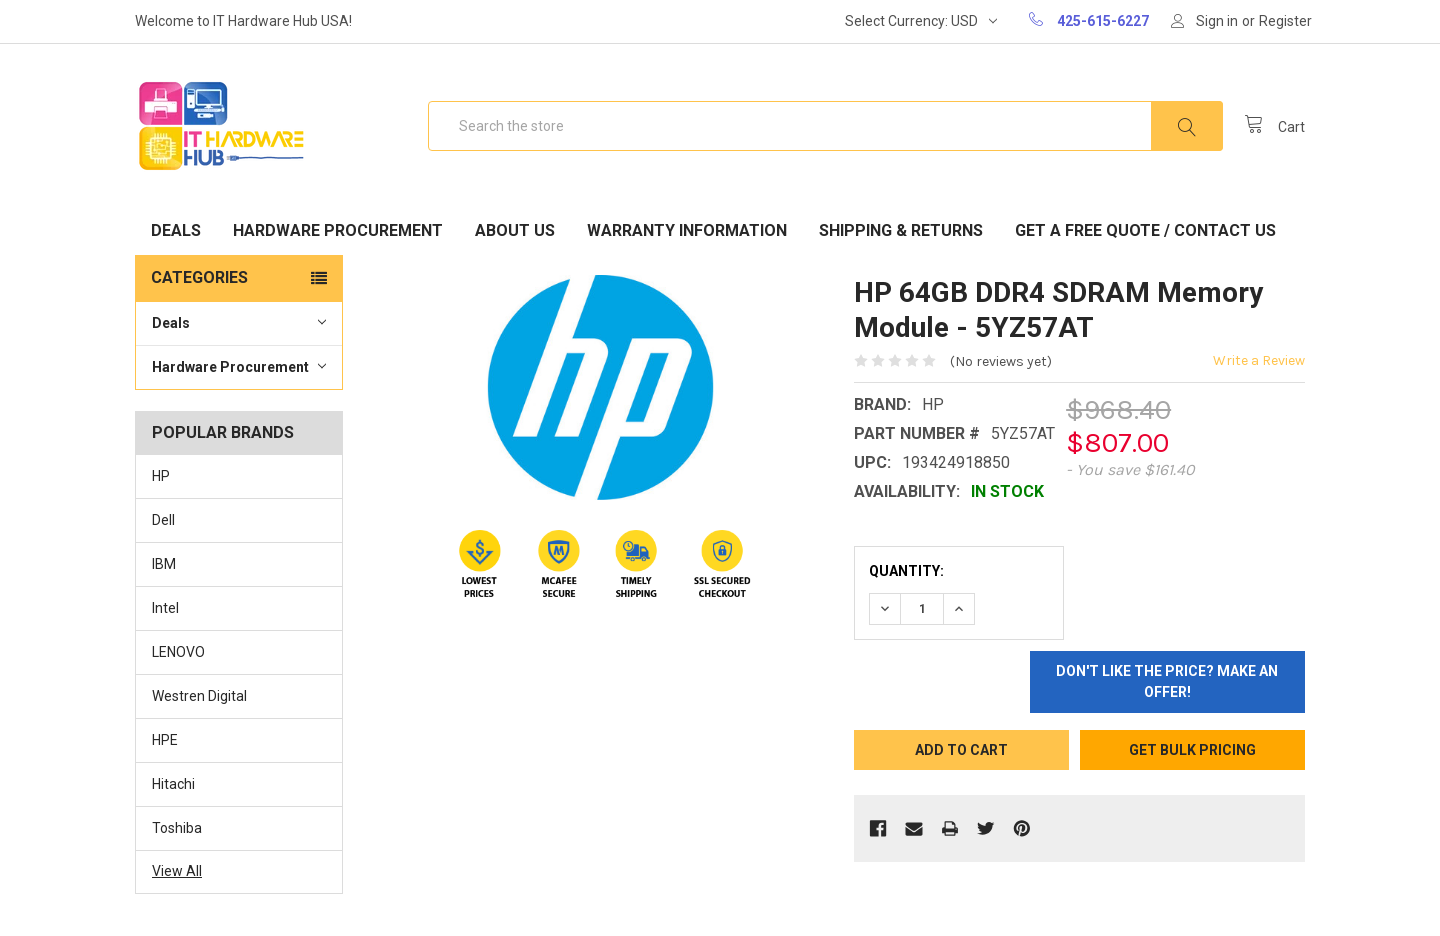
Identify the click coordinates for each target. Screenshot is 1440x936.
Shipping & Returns (901, 230)
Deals (176, 230)
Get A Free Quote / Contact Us (1145, 230)
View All (177, 871)
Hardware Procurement (338, 230)
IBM (164, 564)
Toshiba (177, 828)
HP (161, 476)
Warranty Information (687, 230)
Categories (199, 277)
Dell (163, 520)
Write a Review (1259, 360)
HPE (165, 740)
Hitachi (173, 784)
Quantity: (906, 571)
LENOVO (178, 652)
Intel (165, 608)
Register (1285, 21)
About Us (515, 230)
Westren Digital (199, 696)
